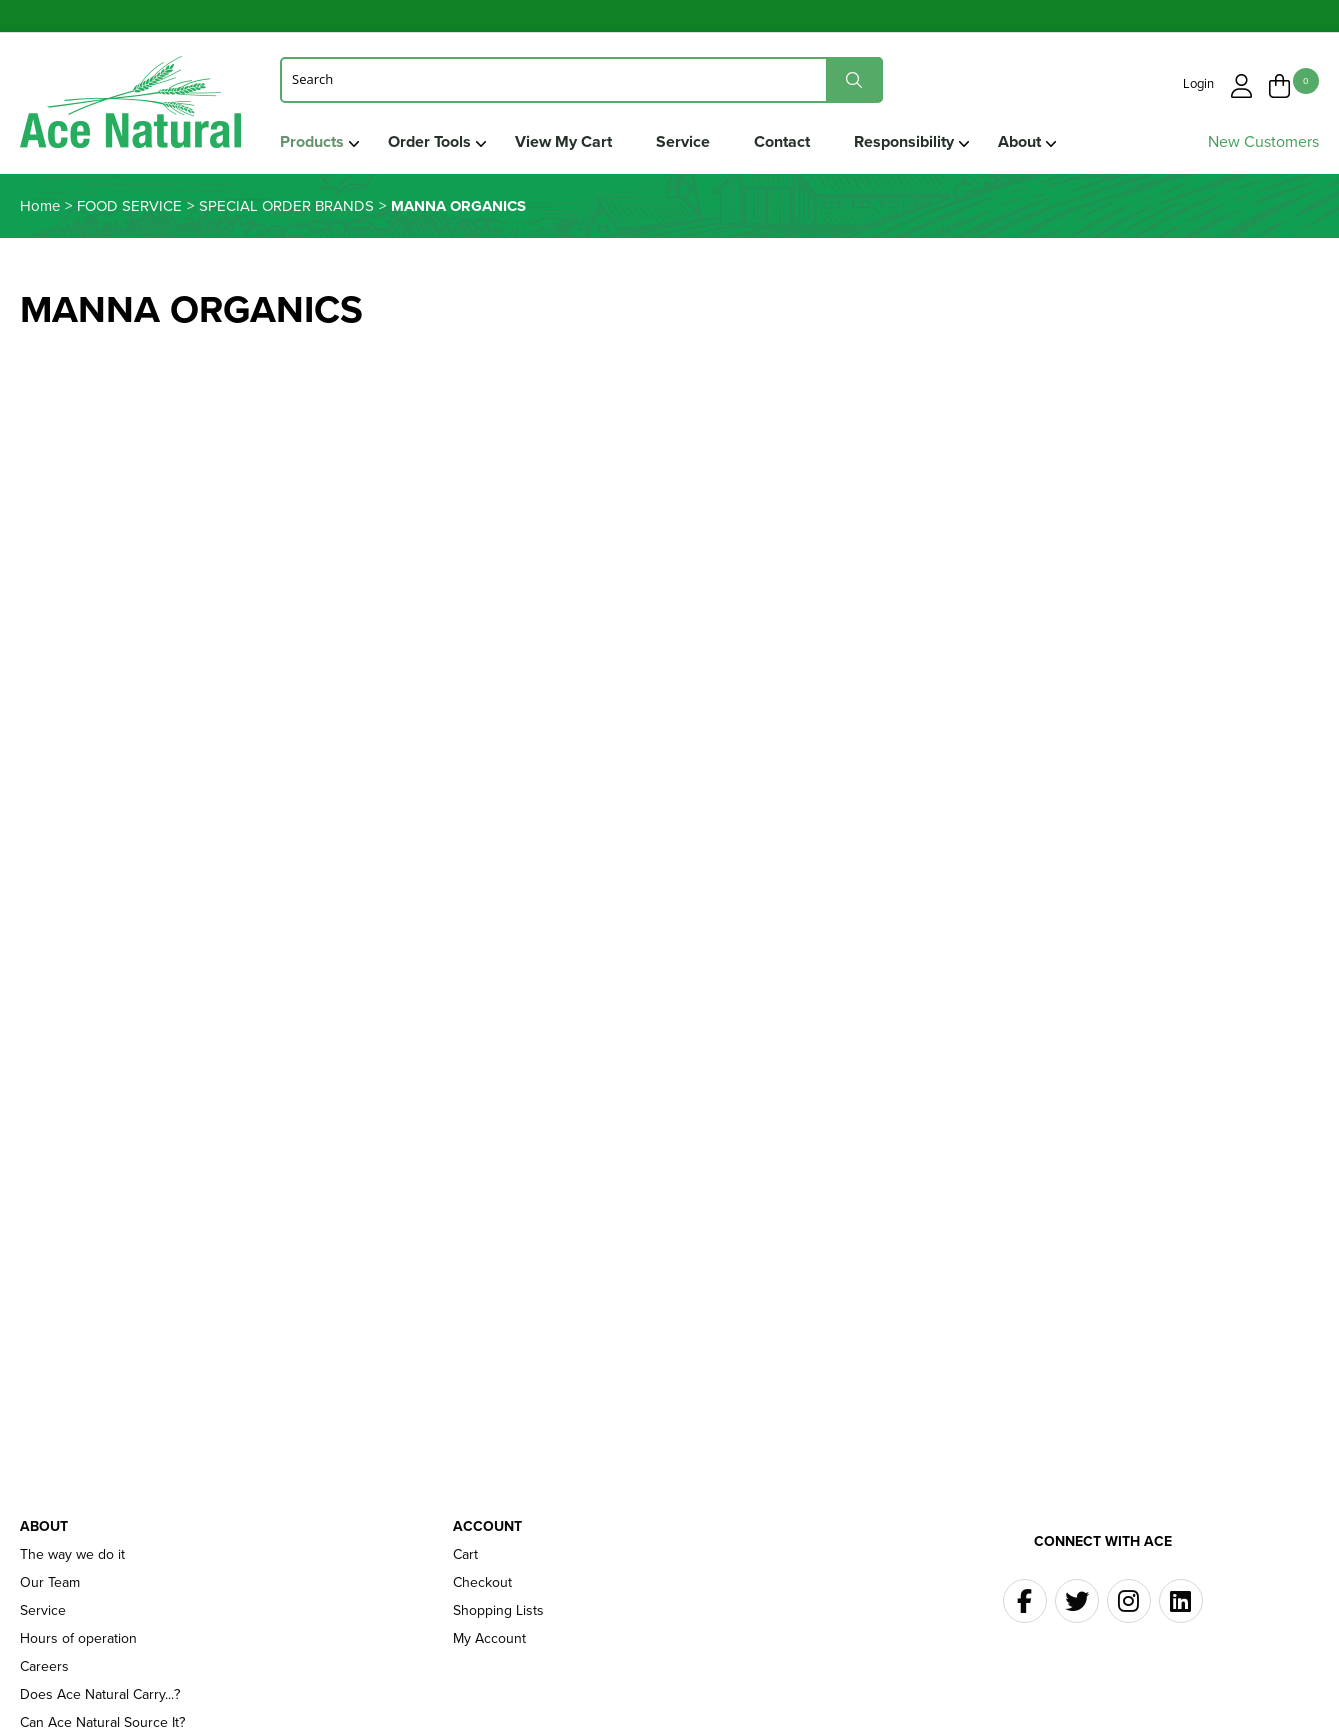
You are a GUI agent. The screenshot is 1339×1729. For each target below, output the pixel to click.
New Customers (1263, 141)
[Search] (581, 79)
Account (487, 1527)
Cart (465, 1555)
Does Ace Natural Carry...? (100, 1695)
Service (683, 141)
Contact (782, 141)
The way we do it (72, 1555)
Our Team (50, 1583)
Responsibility (904, 141)
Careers (44, 1667)
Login (1198, 83)
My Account (489, 1639)
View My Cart (563, 141)
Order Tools (429, 141)
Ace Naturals (130, 106)
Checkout (482, 1583)
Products (312, 141)
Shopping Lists (498, 1611)
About (1019, 141)
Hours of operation (78, 1639)
